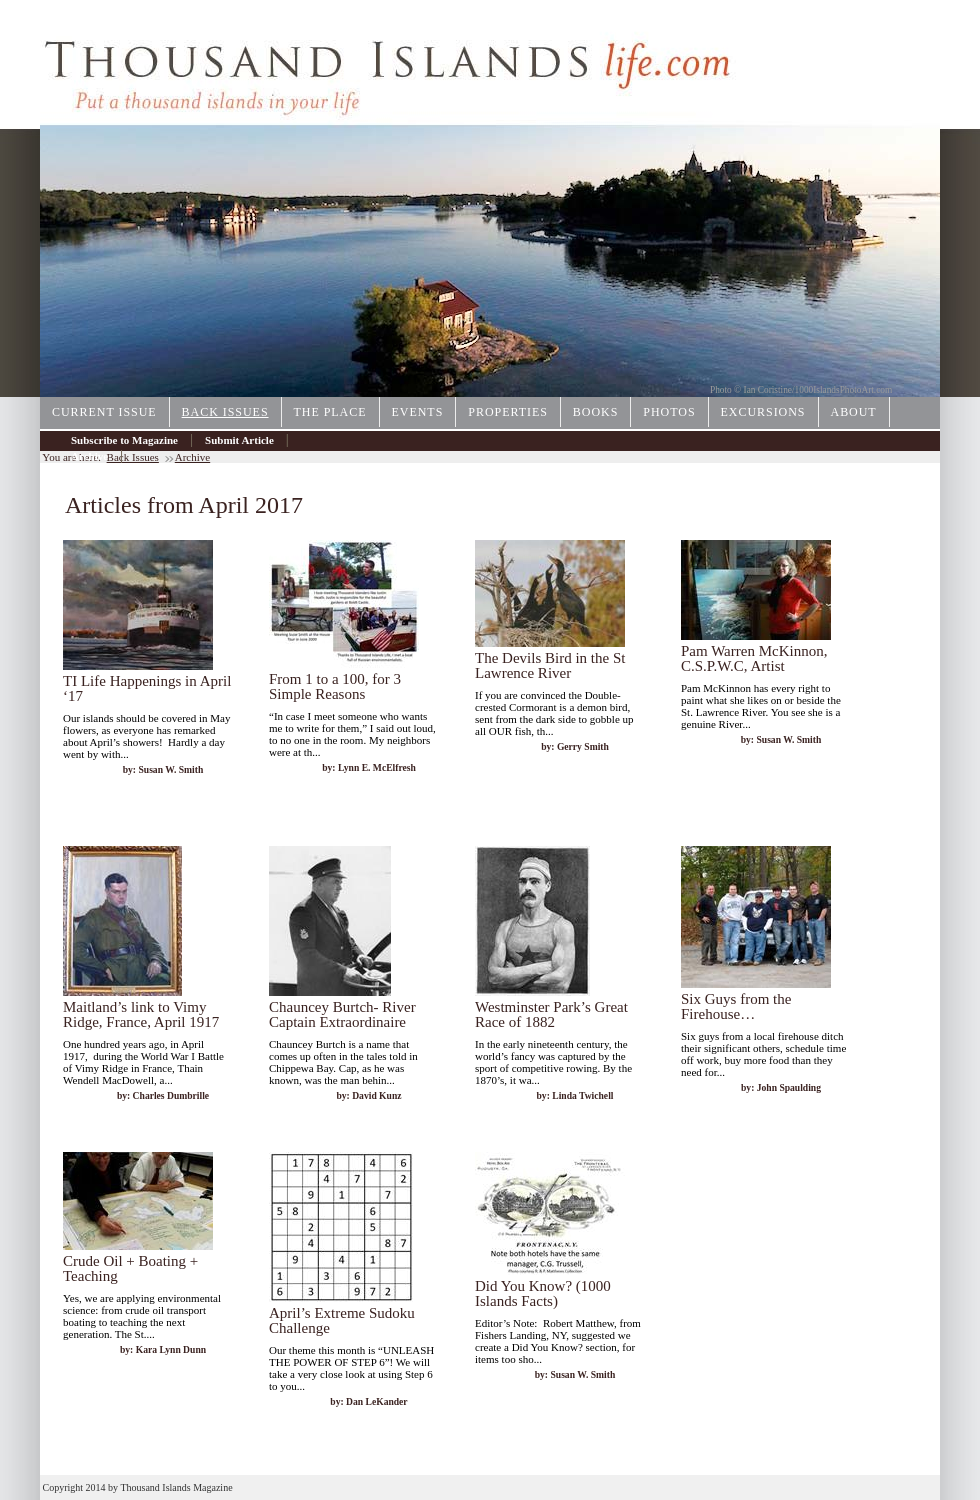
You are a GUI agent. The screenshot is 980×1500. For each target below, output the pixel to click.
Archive (89, 456)
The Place (330, 412)
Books (595, 412)
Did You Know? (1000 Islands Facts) (543, 1293)
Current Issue (104, 412)
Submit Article (239, 440)
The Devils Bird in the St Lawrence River (550, 665)
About (854, 412)
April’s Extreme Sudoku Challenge (342, 1320)
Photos (669, 412)
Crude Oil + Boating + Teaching (130, 1268)
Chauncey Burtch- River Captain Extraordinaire (342, 1014)
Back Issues (225, 412)
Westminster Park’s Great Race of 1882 (551, 1014)
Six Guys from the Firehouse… (736, 1006)
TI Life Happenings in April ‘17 (147, 688)
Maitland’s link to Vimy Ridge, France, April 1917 (141, 1014)
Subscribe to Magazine (124, 440)
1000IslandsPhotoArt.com (844, 390)
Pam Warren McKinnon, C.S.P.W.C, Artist (754, 658)
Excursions (763, 412)
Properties (508, 412)
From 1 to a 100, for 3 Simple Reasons (335, 686)
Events (418, 412)
